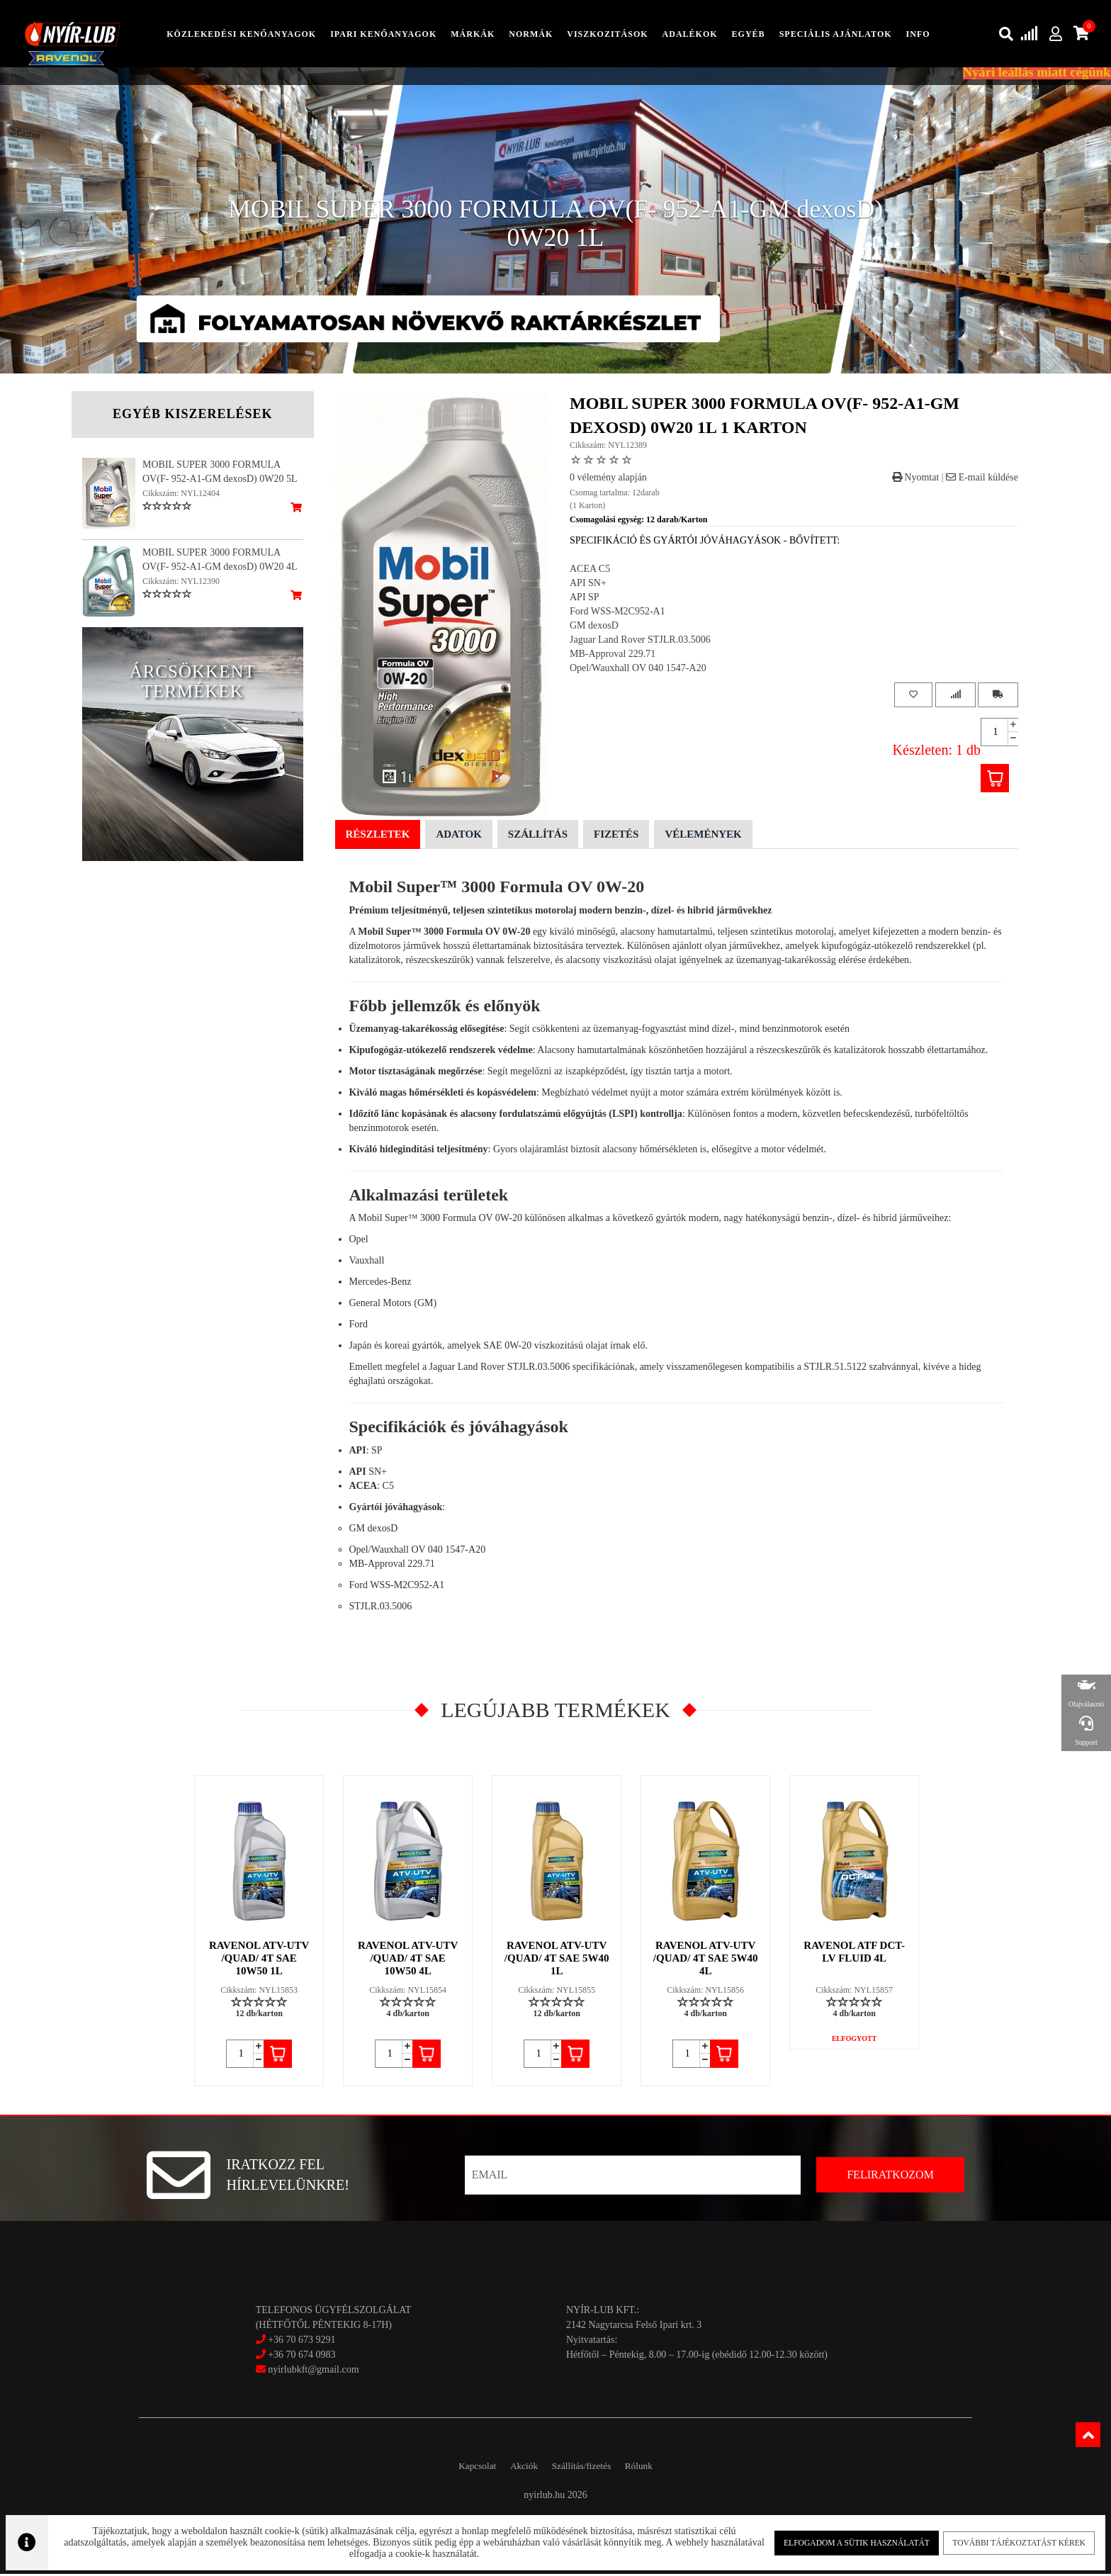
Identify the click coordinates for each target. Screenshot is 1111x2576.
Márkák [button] (473, 35)
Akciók (518, 2467)
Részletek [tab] (378, 835)
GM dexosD (594, 626)
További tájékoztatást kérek (1014, 2540)
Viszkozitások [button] (607, 35)
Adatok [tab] (458, 835)
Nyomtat (916, 479)
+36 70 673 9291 (301, 2341)
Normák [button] (531, 35)
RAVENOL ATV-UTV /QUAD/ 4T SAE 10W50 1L (260, 1959)
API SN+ (588, 584)
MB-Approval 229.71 (612, 655)
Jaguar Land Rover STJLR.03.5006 (640, 641)
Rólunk (653, 2467)
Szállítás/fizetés (587, 2467)
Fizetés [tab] (616, 835)
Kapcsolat (462, 2467)
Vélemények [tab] (703, 835)
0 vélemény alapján (608, 479)
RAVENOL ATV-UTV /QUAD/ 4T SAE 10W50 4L (408, 1959)
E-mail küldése (982, 479)
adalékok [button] (690, 35)
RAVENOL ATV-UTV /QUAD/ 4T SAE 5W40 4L (706, 1959)
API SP (584, 598)
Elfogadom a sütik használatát (854, 2540)
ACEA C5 (590, 570)
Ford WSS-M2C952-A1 (617, 612)
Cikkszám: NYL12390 (181, 582)
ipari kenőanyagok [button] (383, 35)
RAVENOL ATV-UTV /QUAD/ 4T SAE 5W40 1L (557, 1959)
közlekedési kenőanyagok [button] (241, 35)
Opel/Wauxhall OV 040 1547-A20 (638, 669)
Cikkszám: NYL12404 (181, 495)
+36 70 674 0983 (301, 2356)
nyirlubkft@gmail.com (307, 2371)
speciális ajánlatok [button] (835, 35)
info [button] (918, 35)
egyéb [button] (748, 35)
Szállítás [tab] (538, 835)
